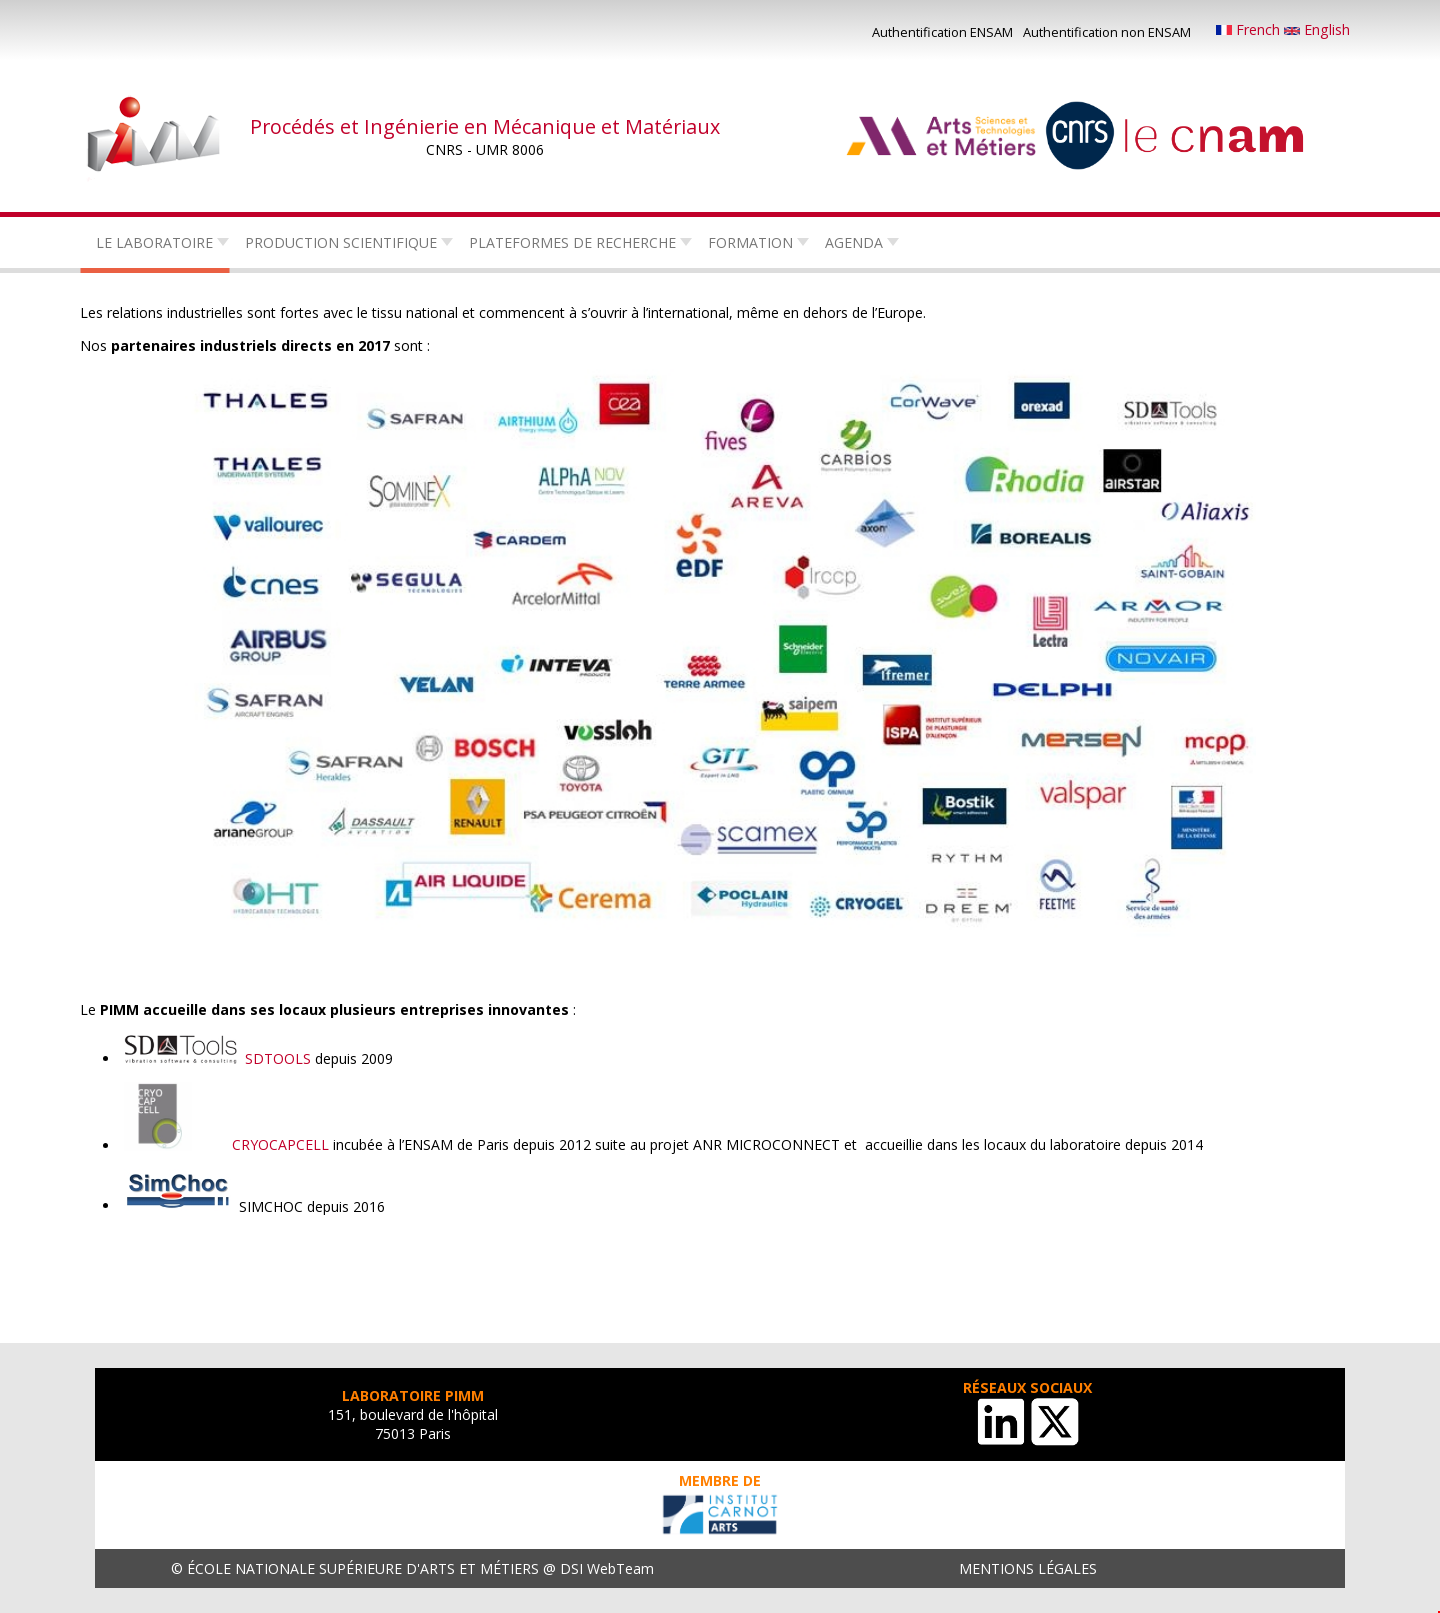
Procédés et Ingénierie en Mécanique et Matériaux (485, 126)
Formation (750, 242)
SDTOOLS (276, 1058)
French (1250, 29)
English (1317, 29)
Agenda (854, 242)
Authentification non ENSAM (1107, 32)
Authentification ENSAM (942, 32)
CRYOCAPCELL (280, 1145)
